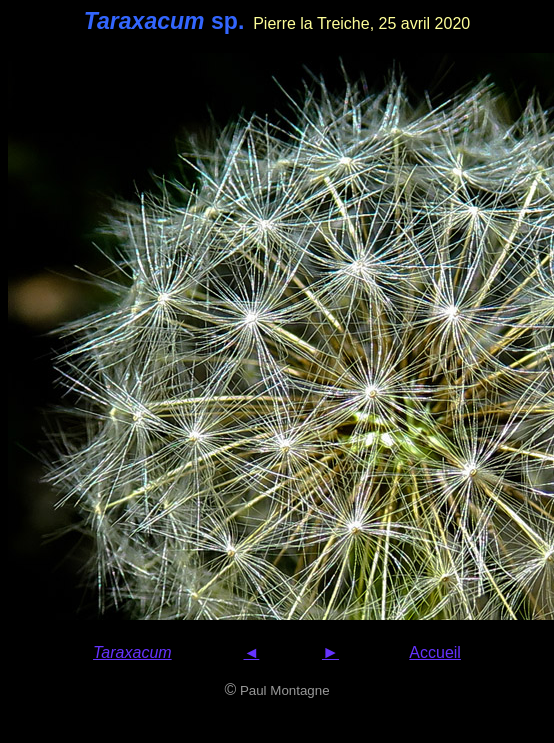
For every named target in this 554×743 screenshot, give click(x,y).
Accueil (435, 652)
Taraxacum (132, 652)
